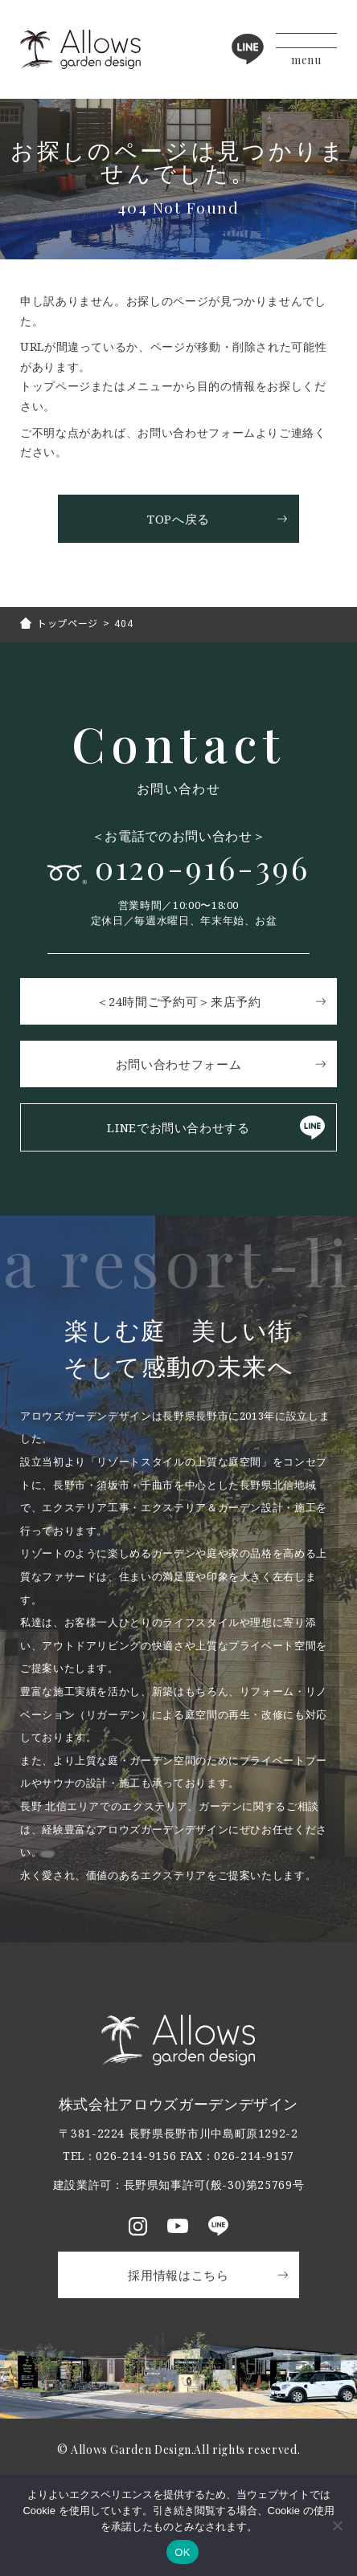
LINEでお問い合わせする (178, 1127)
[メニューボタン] (306, 49)
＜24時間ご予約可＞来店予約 (178, 1001)
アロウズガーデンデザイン (80, 49)
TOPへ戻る (178, 519)
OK (182, 2552)
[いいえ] (337, 2525)
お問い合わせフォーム (178, 1064)
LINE (248, 49)
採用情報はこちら (178, 2275)
